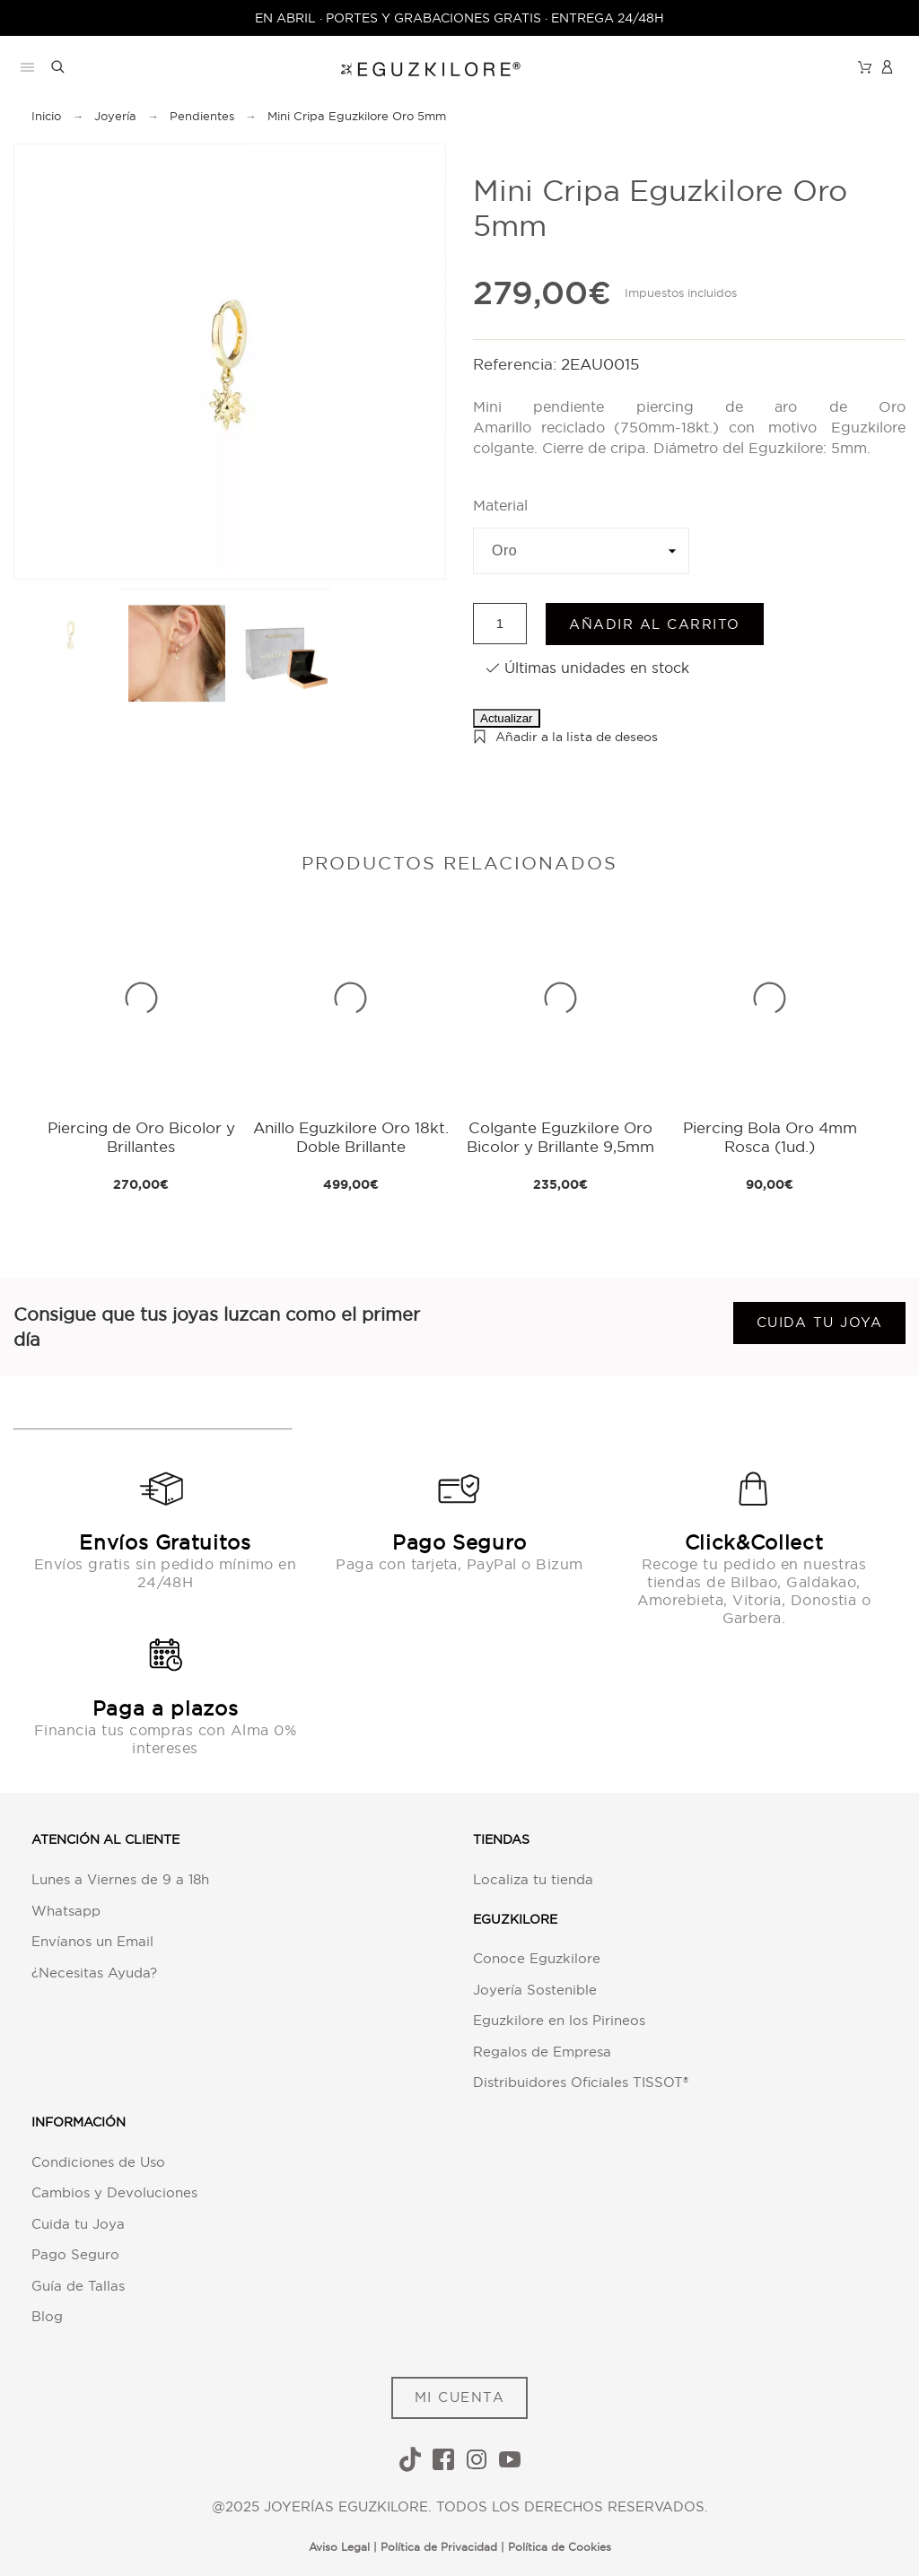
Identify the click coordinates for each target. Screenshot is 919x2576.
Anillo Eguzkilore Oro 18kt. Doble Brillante (351, 1136)
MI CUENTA (460, 2397)
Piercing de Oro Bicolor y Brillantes (141, 1136)
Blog (47, 2316)
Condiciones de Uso (98, 2161)
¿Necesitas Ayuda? (94, 1972)
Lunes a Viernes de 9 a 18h (120, 1879)
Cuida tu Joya (78, 2223)
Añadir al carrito (654, 624)
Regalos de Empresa (542, 2051)
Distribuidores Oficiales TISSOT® (580, 2082)
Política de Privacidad (439, 2547)
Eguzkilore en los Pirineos (559, 2020)
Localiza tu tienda (533, 1879)
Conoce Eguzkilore (536, 1958)
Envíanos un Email (92, 1941)
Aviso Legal (339, 2547)
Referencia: (517, 363)
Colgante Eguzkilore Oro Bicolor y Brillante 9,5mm (560, 1136)
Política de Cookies (559, 2547)
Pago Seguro (75, 2254)
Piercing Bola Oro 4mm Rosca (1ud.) (770, 1136)
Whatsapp (66, 1910)
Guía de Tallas (78, 2285)
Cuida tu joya (820, 1322)
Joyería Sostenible (535, 1989)
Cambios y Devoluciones (114, 2192)
